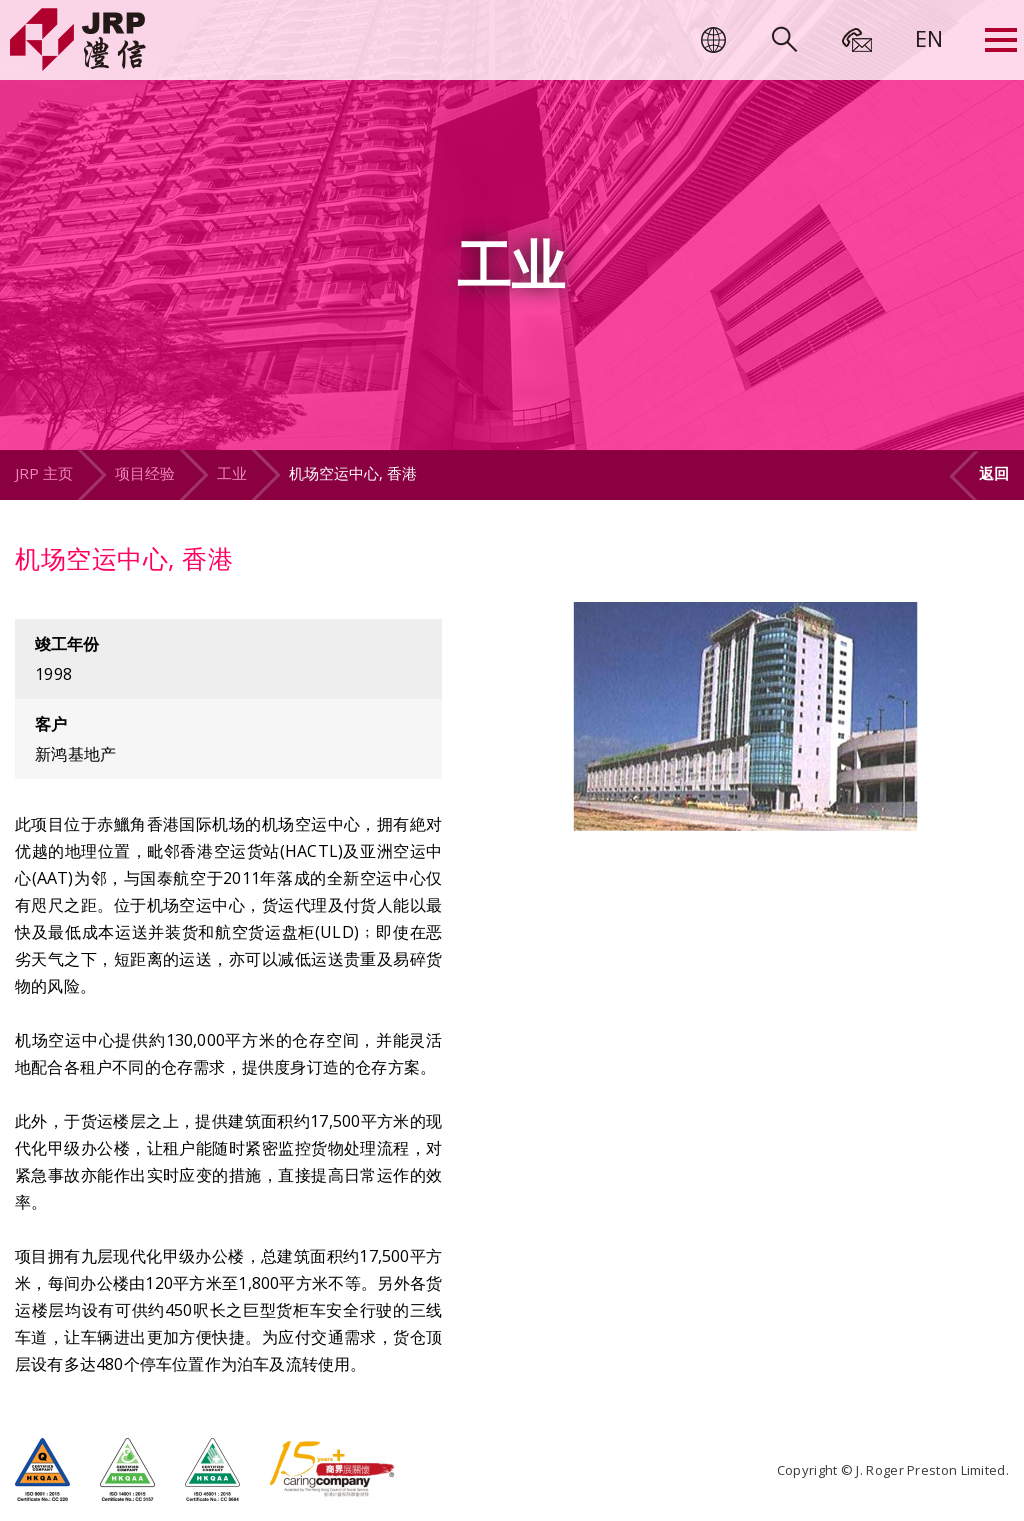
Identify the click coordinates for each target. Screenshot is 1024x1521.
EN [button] (929, 38)
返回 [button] (994, 473)
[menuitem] (929, 38)
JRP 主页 (44, 473)
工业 (232, 473)
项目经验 (145, 473)
